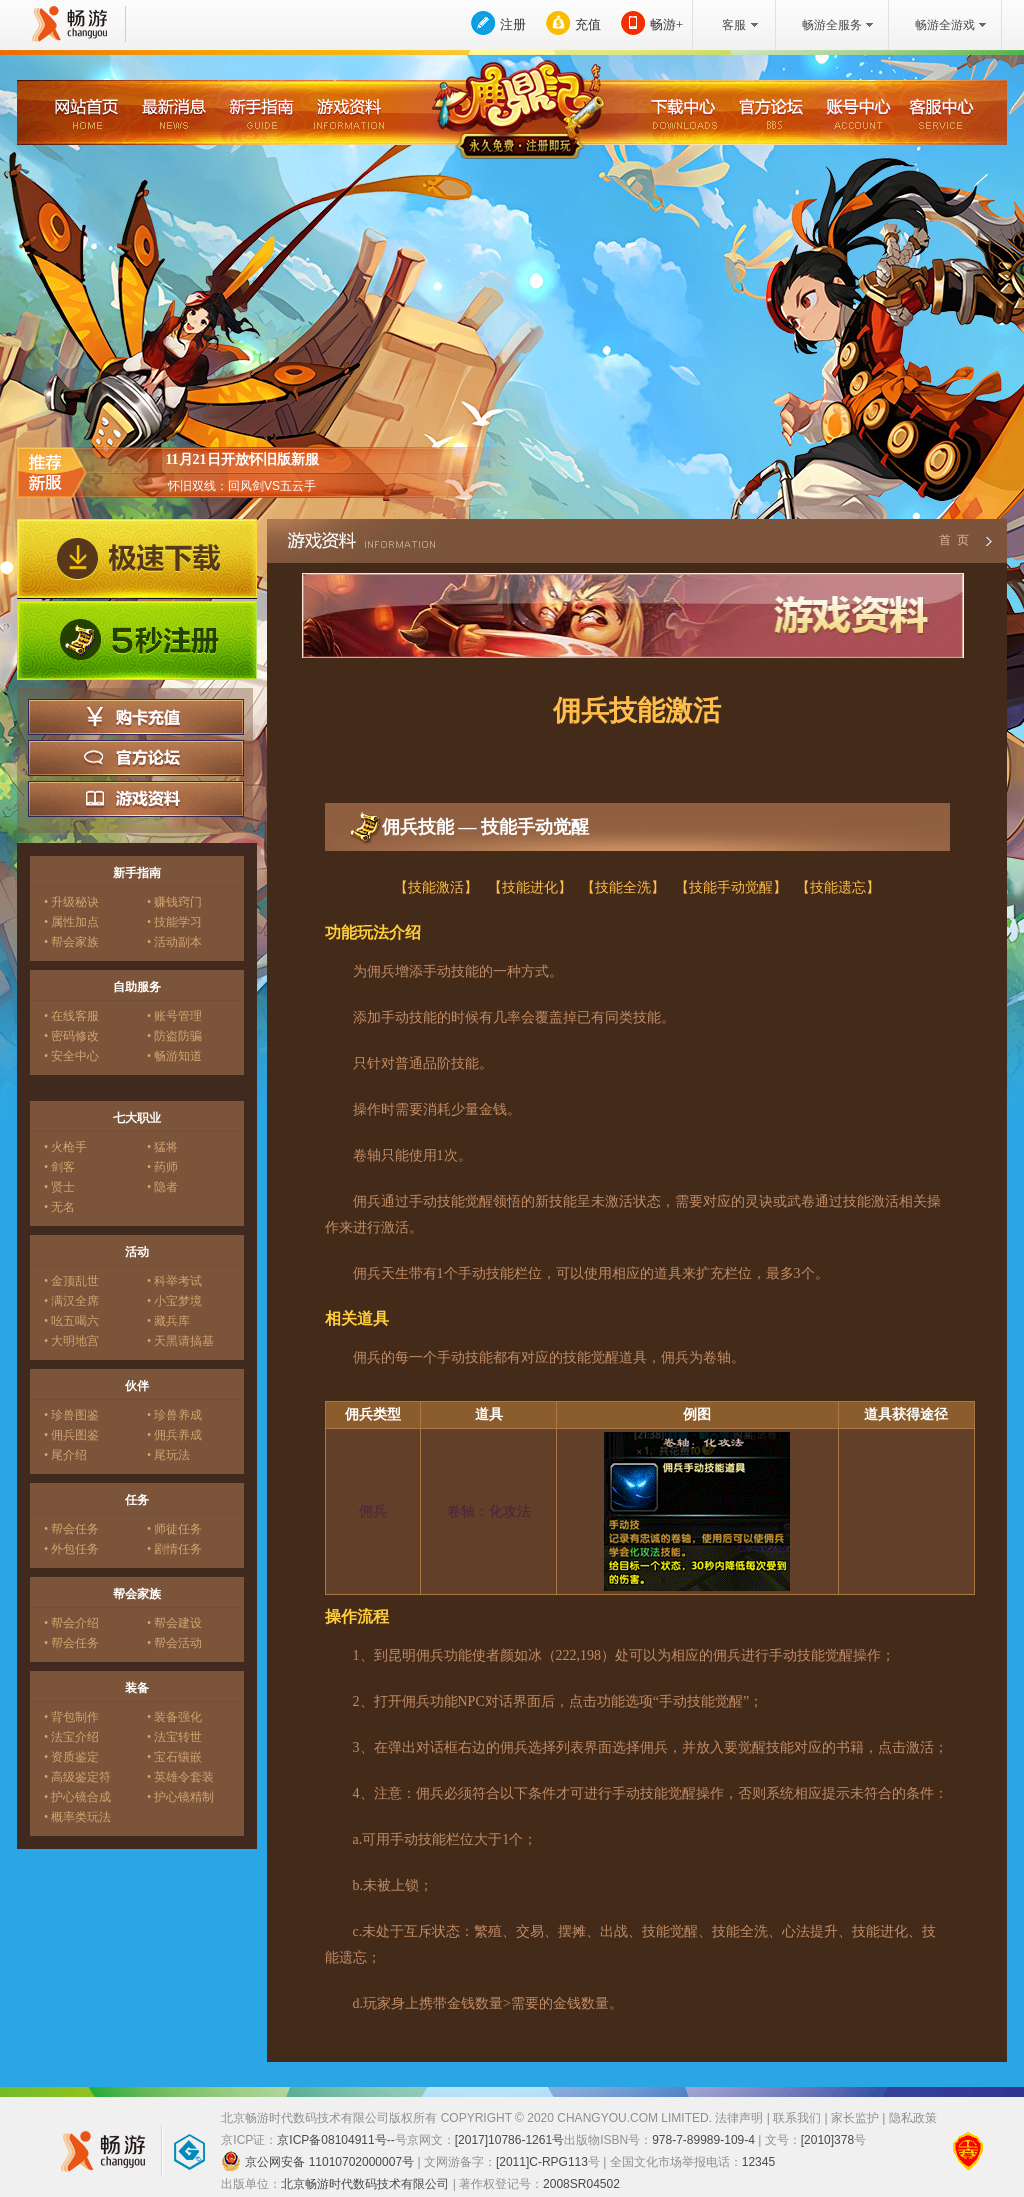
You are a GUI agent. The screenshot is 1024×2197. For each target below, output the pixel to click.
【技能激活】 (436, 887)
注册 (513, 24)
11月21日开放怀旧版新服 (241, 459)
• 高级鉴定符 (77, 1777)
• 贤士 (59, 1187)
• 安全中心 (71, 1056)
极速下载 (137, 559)
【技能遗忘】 (838, 887)
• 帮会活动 (174, 1643)
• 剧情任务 (174, 1549)
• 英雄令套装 (180, 1777)
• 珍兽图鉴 (71, 1415)
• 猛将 (162, 1147)
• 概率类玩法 (77, 1817)
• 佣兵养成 (174, 1435)
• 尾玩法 (168, 1455)
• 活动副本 (174, 942)
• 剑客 (59, 1167)
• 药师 (162, 1167)
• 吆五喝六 (71, 1321)
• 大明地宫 (71, 1341)
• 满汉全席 (71, 1301)
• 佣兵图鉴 (71, 1435)
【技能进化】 (530, 887)
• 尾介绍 (65, 1455)
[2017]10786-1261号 (509, 2140)
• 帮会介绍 (71, 1623)
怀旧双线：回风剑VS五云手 (242, 486)
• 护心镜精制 (180, 1797)
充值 (588, 24)
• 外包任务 (71, 1549)
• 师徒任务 (174, 1529)
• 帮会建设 (174, 1623)
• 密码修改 (71, 1036)
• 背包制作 (71, 1717)
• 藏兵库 (168, 1321)
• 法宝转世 (174, 1737)
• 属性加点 (71, 922)
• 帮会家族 (71, 942)
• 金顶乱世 (71, 1281)
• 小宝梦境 (174, 1301)
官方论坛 (136, 758)
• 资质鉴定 (71, 1757)
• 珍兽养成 (174, 1415)
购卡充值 (136, 717)
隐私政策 (913, 2118)
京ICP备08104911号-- (335, 2140)
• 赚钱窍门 (174, 902)
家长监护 (855, 2118)
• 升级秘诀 (71, 902)
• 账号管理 (174, 1016)
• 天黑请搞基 (180, 1341)
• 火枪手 (65, 1147)
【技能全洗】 (623, 887)
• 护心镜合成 (77, 1797)
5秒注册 (137, 641)
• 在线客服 (71, 1016)
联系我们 (797, 2118)
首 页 (953, 540)
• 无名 (59, 1207)
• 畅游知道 (174, 1056)
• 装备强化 (174, 1717)
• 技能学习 (174, 922)
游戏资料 (136, 799)
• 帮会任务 (71, 1529)
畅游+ (666, 24)
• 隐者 (162, 1187)
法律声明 (739, 2118)
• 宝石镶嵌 (174, 1757)
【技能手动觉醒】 (731, 887)
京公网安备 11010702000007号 (317, 2161)
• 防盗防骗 (174, 1036)
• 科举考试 (174, 1281)
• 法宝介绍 (71, 1737)
